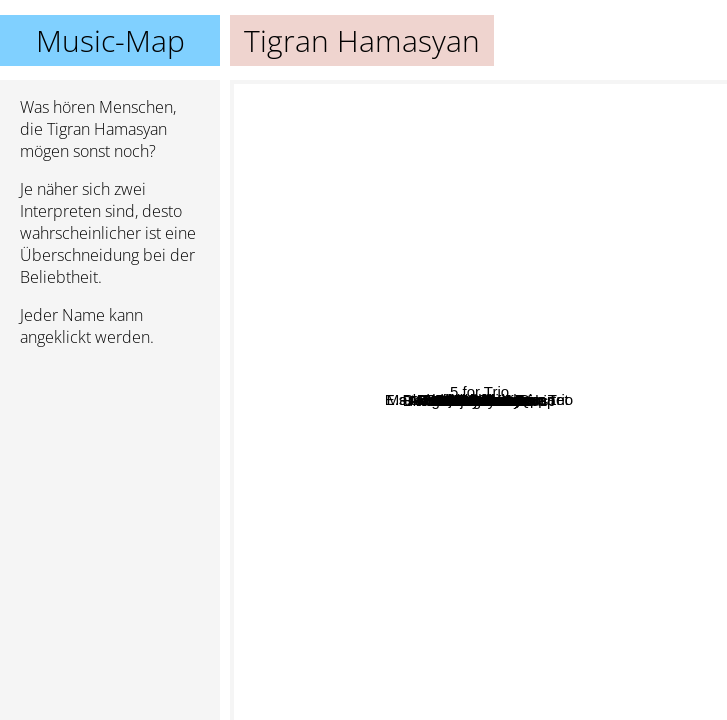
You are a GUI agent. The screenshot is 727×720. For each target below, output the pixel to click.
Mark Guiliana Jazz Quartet (348, 186)
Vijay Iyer (361, 500)
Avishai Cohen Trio (423, 466)
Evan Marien (614, 665)
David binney (468, 165)
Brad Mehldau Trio (456, 344)
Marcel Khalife (593, 399)
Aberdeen (423, 596)
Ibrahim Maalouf (497, 457)
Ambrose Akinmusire (383, 330)
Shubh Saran (503, 511)
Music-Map (110, 40)
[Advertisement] (110, 469)
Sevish (308, 329)
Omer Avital (549, 619)
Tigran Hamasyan (479, 400)
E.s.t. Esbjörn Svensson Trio (472, 369)
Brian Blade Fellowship (439, 315)
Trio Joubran (517, 649)
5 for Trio (675, 327)
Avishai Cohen (488, 482)
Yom (305, 415)
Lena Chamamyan (419, 286)
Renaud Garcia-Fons (560, 602)
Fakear (684, 358)
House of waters (486, 93)
